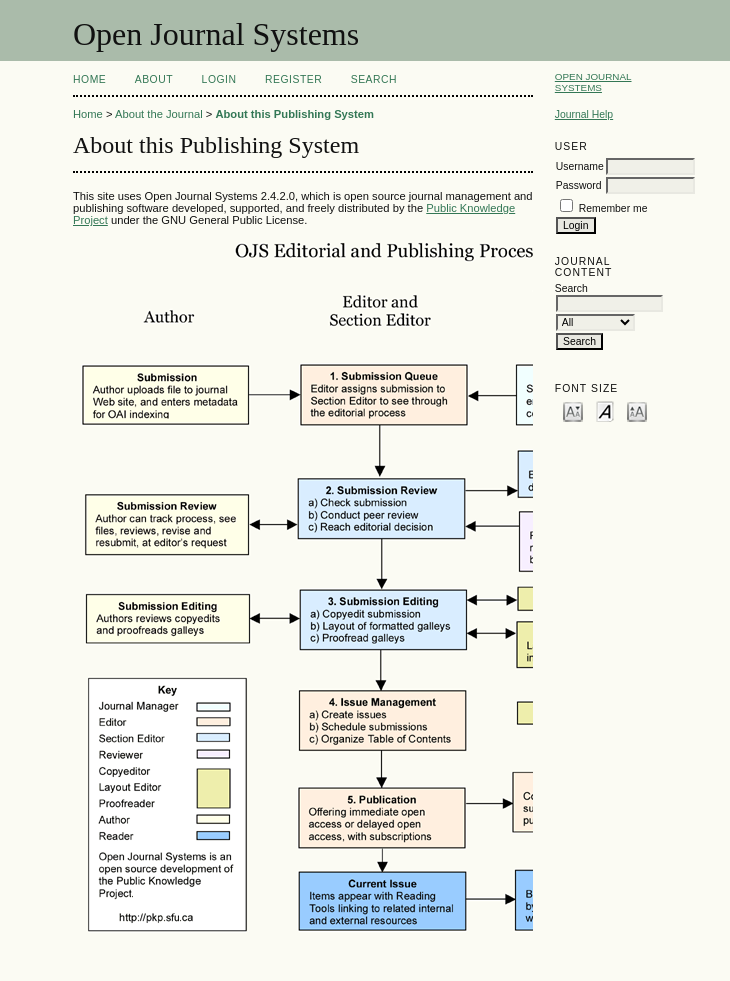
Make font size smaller (573, 410)
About (154, 79)
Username (580, 166)
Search (374, 79)
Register (293, 79)
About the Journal (159, 114)
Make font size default (605, 410)
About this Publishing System (294, 114)
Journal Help (584, 114)
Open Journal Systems (593, 82)
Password (579, 185)
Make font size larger (637, 410)
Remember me (613, 208)
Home (89, 79)
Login (219, 79)
